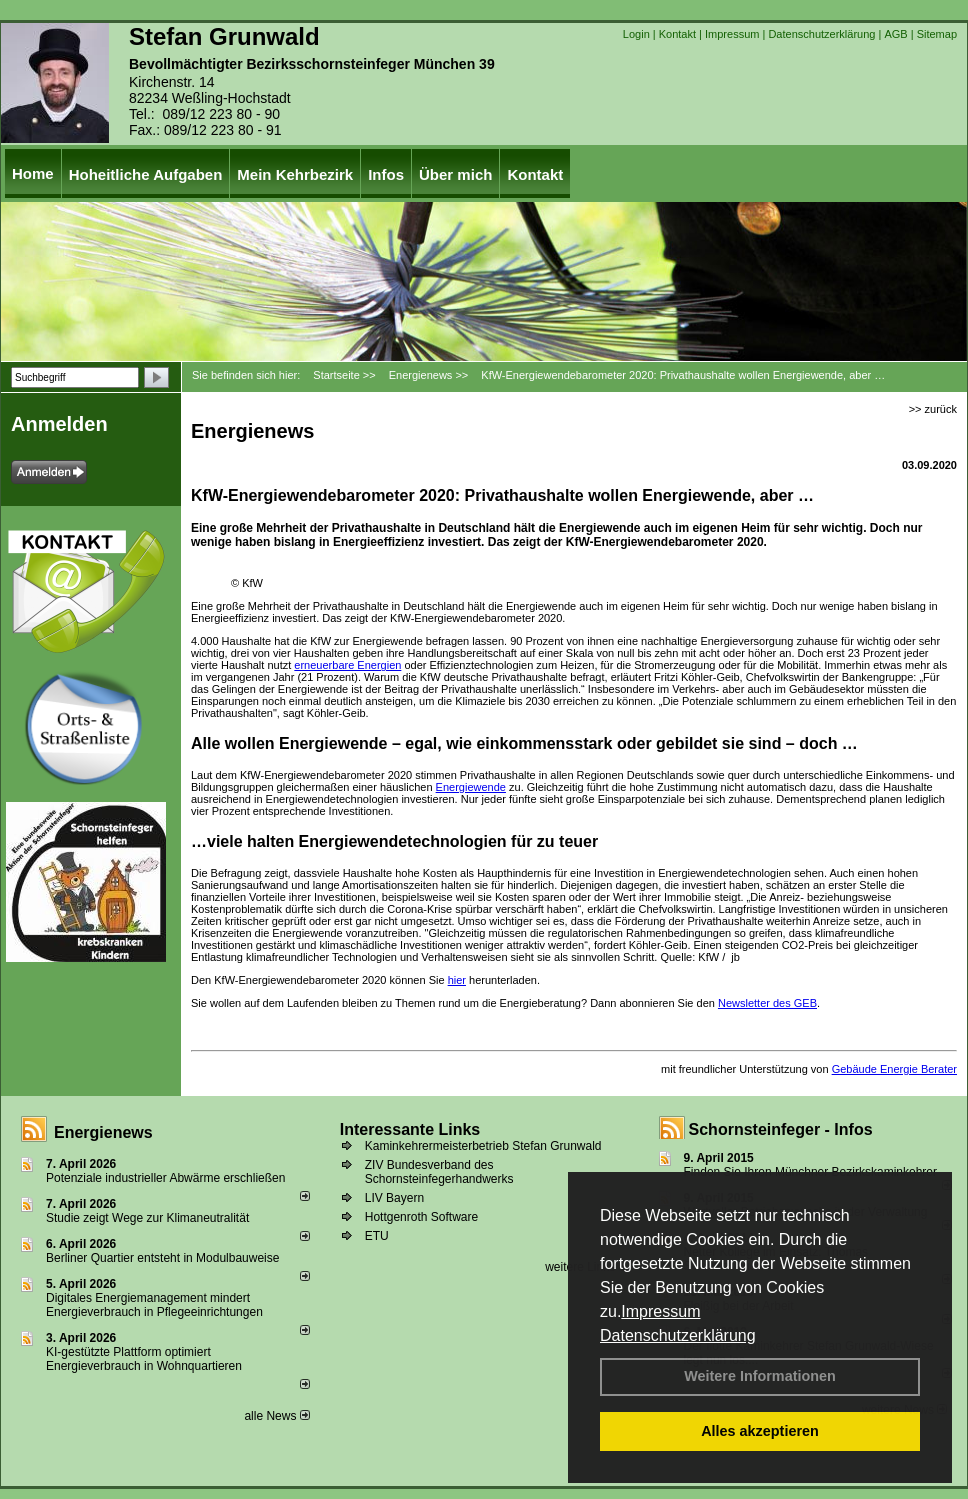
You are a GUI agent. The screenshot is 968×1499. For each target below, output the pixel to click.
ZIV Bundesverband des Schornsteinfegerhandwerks (439, 1172)
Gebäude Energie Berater (894, 1069)
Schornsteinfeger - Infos (781, 1129)
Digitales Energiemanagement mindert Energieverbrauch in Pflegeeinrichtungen (154, 1305)
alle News (276, 1416)
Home (33, 173)
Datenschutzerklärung (678, 1335)
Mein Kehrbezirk (295, 174)
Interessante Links (410, 1129)
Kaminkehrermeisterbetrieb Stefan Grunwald (483, 1146)
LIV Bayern (394, 1198)
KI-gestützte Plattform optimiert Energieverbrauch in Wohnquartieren (144, 1359)
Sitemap (937, 34)
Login (636, 34)
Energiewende (471, 787)
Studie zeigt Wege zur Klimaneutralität (147, 1218)
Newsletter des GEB (767, 1003)
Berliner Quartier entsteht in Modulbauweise (162, 1258)
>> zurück (933, 409)
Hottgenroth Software (421, 1217)
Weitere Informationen (760, 1376)
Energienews (103, 1132)
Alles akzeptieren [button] (760, 1431)
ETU (377, 1236)
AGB (895, 34)
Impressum (660, 1311)
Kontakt (677, 34)
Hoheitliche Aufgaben (146, 174)
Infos (386, 174)
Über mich (455, 174)
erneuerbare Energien (347, 665)
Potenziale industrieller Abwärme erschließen (165, 1178)
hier (457, 980)
